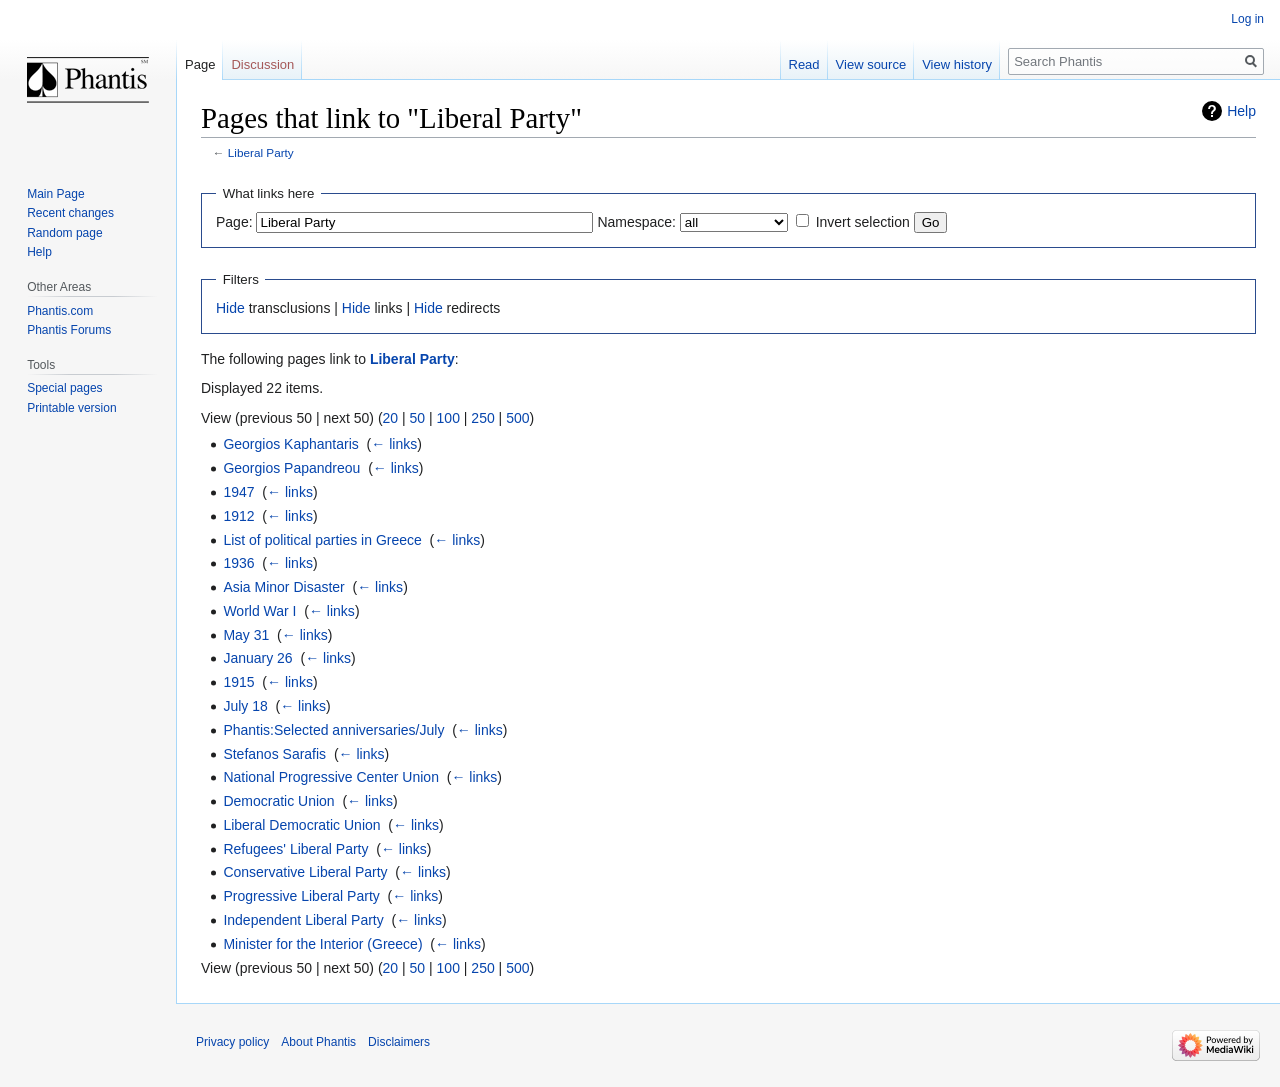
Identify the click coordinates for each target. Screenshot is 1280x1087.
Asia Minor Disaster (283, 587)
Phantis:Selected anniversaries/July (333, 730)
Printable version (71, 408)
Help (1241, 111)
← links (394, 444)
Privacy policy (232, 1042)
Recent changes (70, 213)
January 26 (257, 658)
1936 (238, 563)
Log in (1247, 19)
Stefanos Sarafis (274, 754)
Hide (230, 308)
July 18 (245, 706)
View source (871, 64)
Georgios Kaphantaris (290, 444)
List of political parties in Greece (322, 540)
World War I (259, 611)
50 (418, 418)
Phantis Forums (69, 330)
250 (482, 418)
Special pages (64, 388)
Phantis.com (60, 311)
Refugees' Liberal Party (295, 849)
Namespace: (636, 222)
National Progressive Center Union (331, 777)
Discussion (262, 64)
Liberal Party (261, 152)
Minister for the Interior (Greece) (322, 944)
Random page (64, 233)
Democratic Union (278, 801)
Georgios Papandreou (291, 468)
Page (200, 64)
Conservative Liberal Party (305, 872)
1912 (238, 516)
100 (448, 418)
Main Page (55, 194)
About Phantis (318, 1042)
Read (804, 64)
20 (391, 418)
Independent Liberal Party (303, 920)
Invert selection (863, 222)
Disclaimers (399, 1042)
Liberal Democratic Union (301, 825)
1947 (238, 492)
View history (957, 64)
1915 (238, 682)
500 (517, 418)
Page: (234, 222)
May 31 (246, 635)
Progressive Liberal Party (301, 896)
